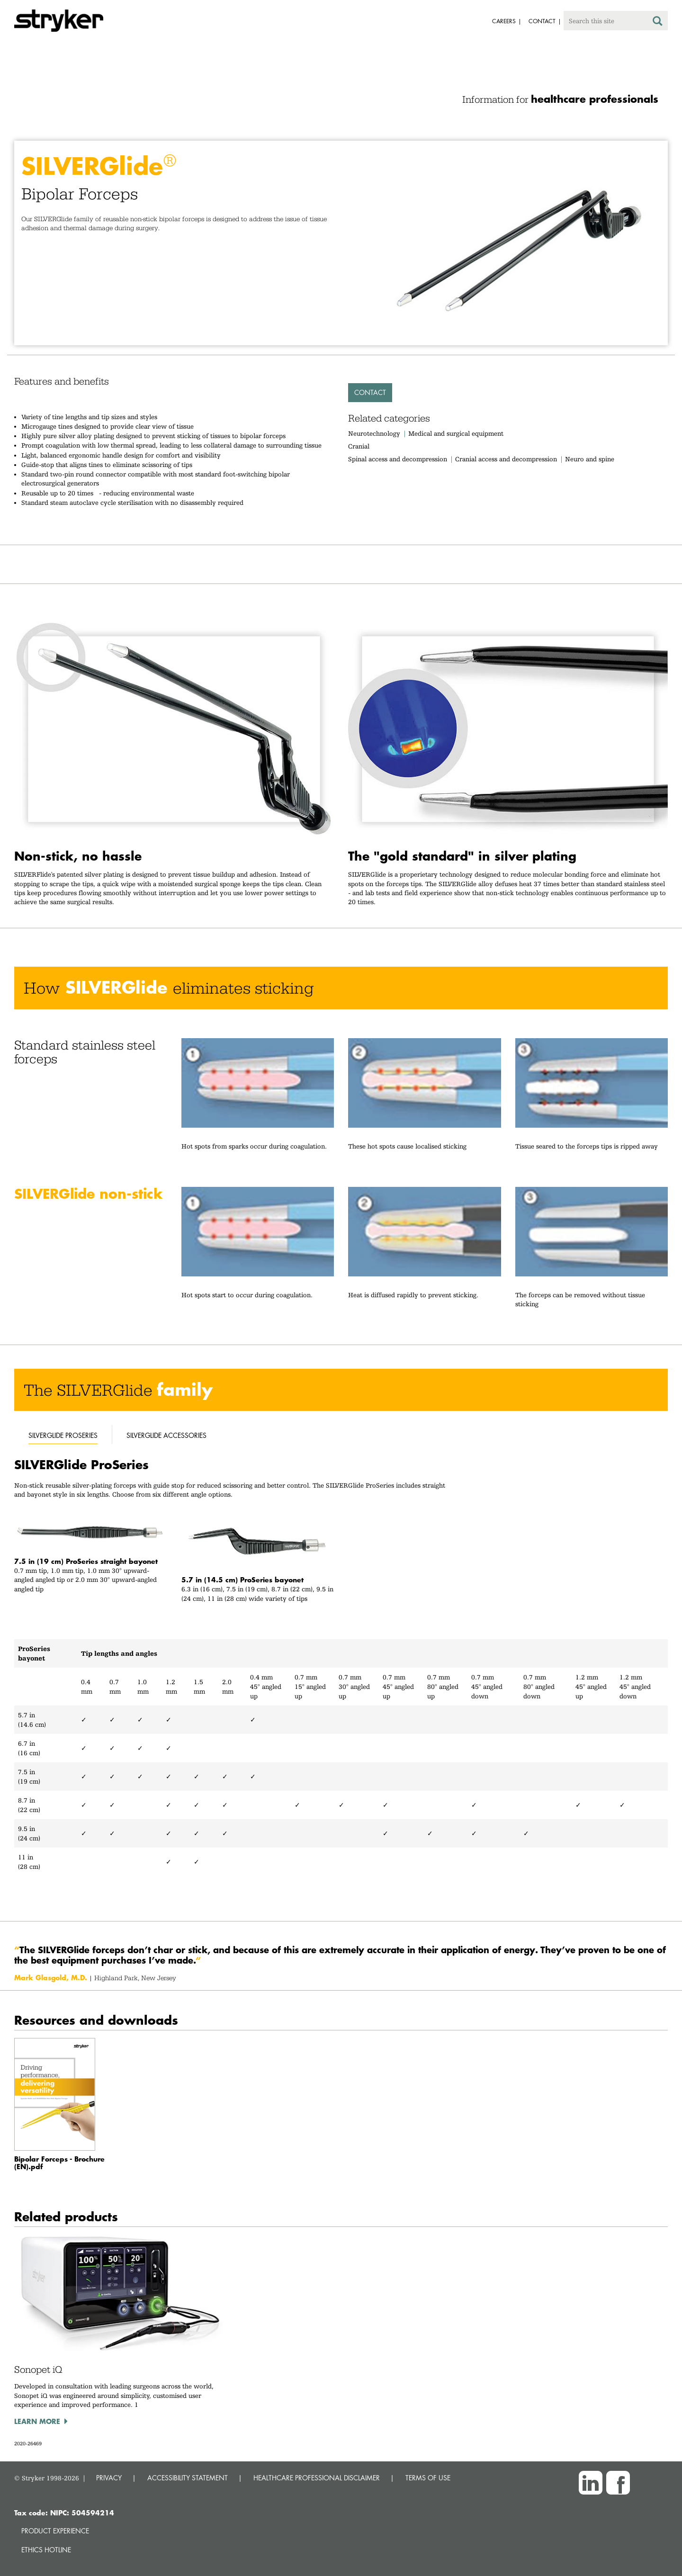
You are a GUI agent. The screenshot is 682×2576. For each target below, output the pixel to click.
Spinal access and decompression (397, 459)
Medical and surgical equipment (455, 433)
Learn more (37, 2421)
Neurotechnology (374, 433)
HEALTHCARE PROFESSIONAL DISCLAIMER (316, 2477)
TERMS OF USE (427, 2477)
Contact (370, 392)
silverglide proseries (63, 1435)
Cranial (358, 446)
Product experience (55, 2530)
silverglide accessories (166, 1435)
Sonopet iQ (38, 2369)
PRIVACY (109, 2477)
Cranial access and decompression (506, 459)
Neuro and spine (589, 459)
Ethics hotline (46, 2549)
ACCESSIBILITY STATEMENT (187, 2477)
